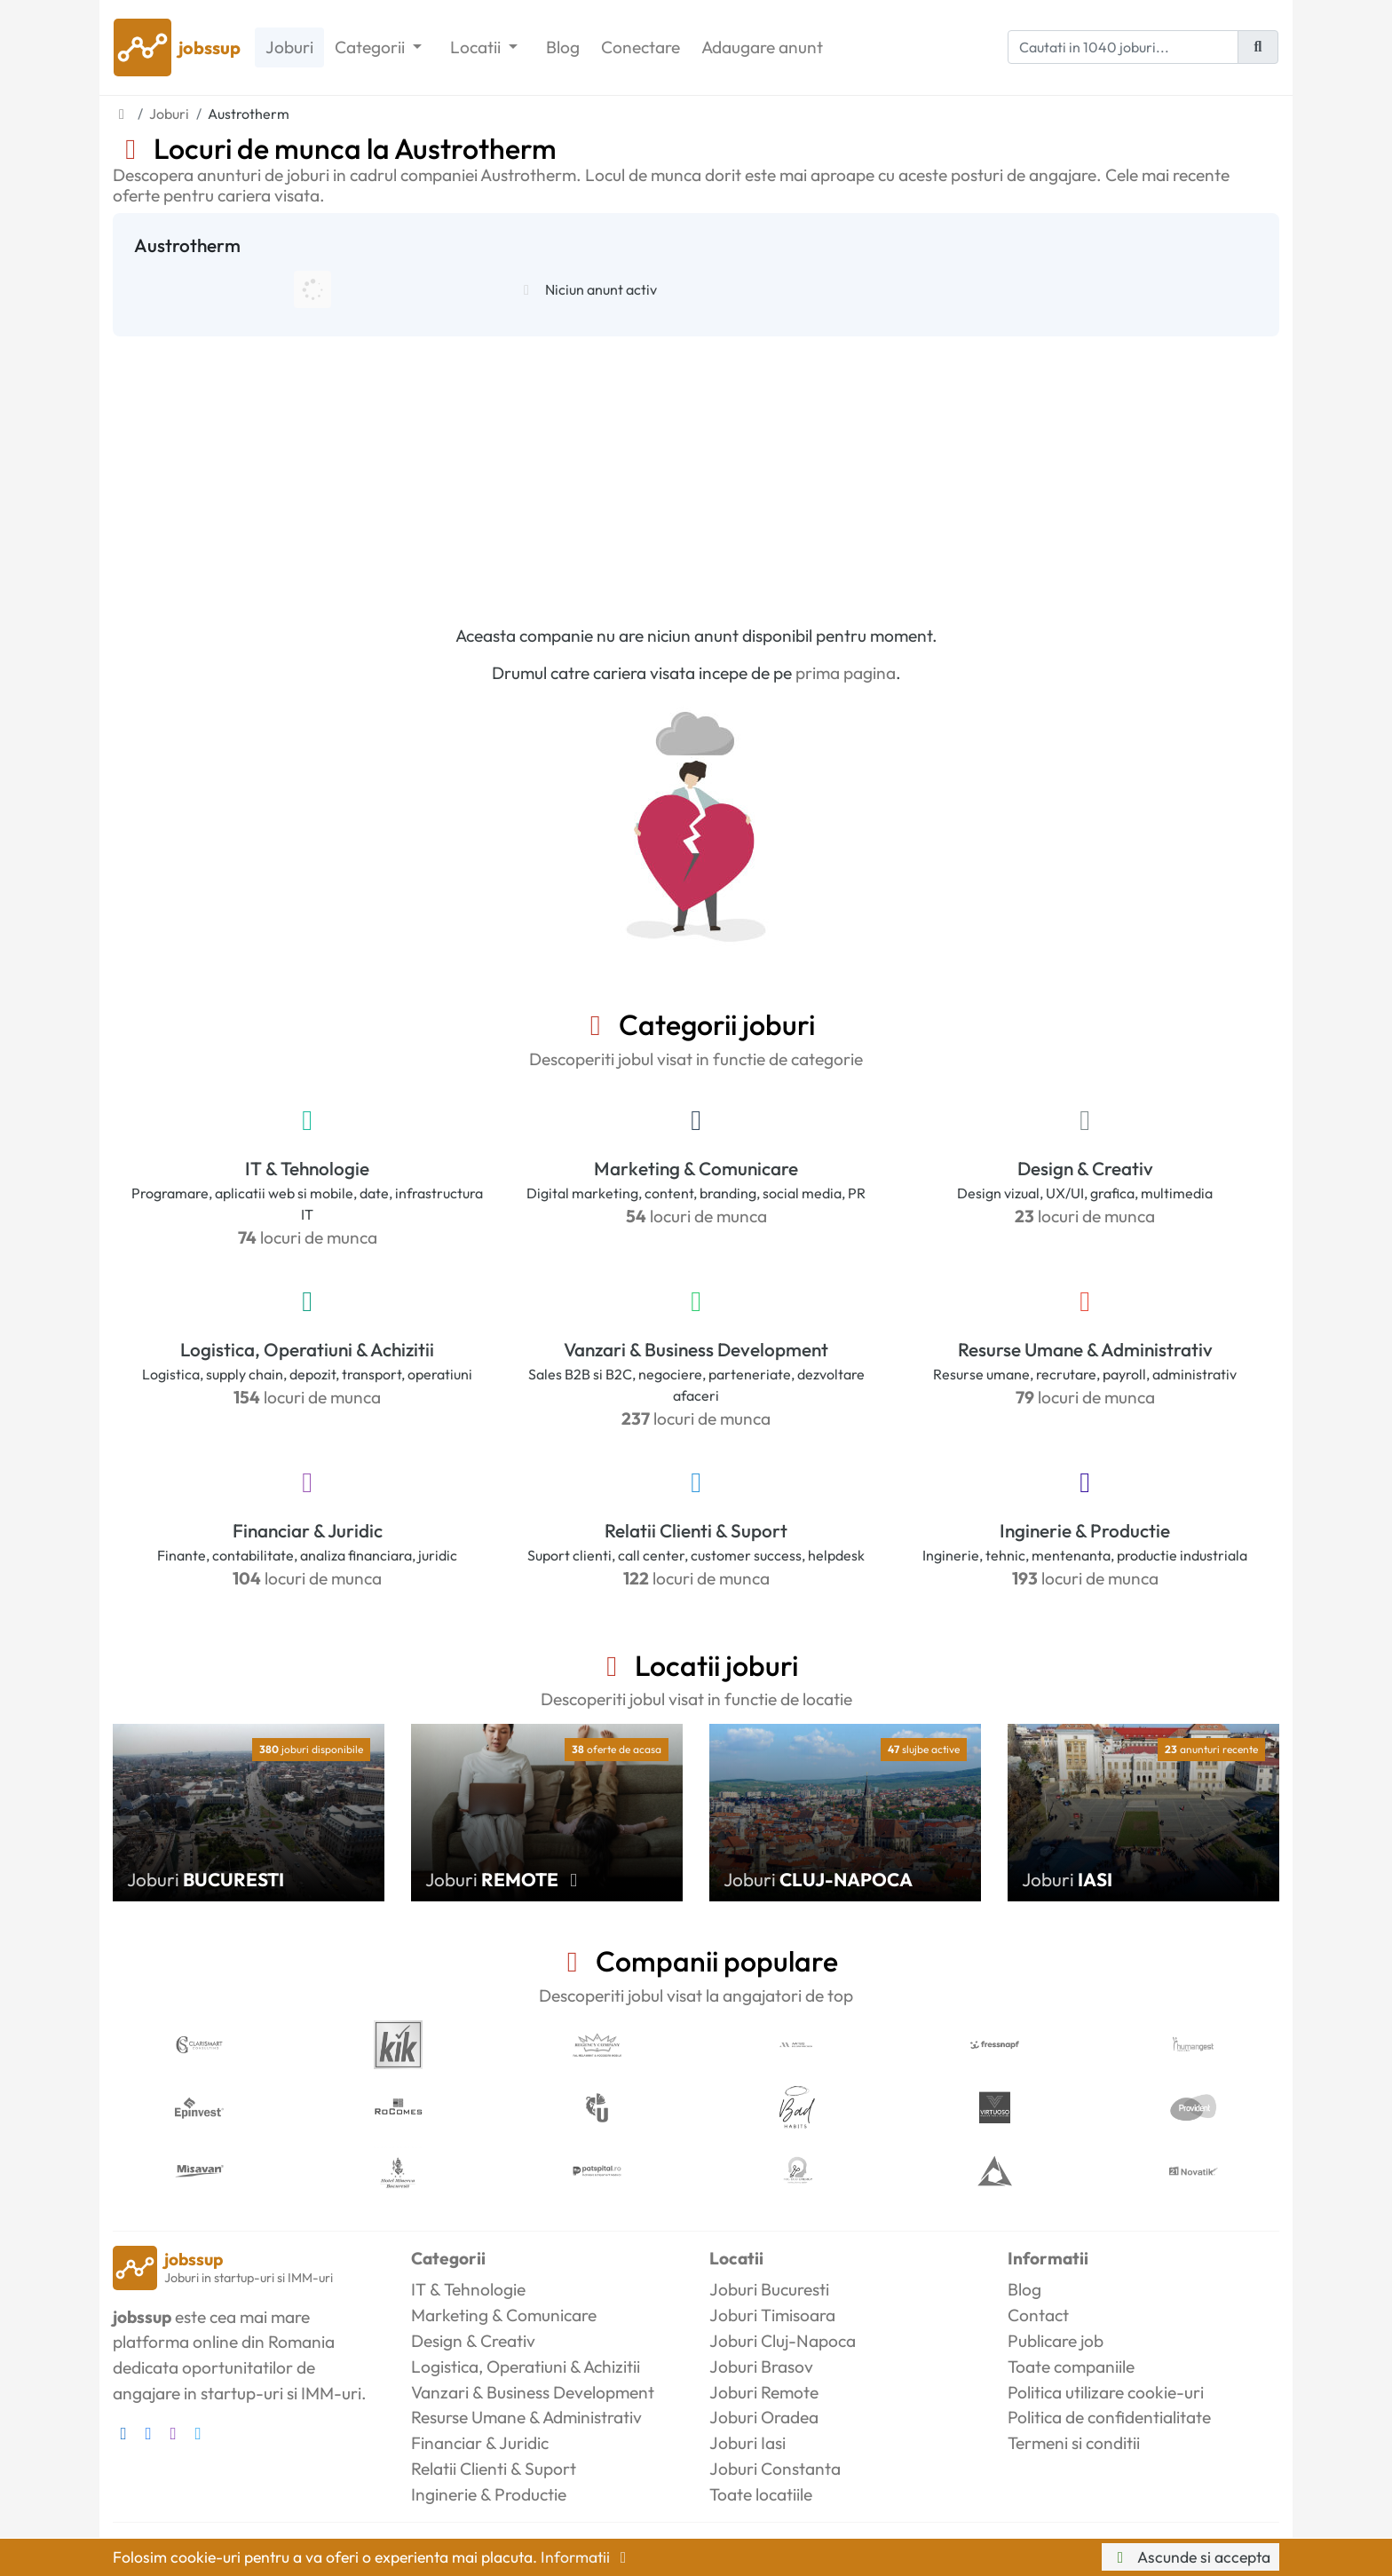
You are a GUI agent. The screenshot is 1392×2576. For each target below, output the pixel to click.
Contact (1038, 2315)
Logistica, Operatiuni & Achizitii (307, 1349)
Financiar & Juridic (308, 1530)
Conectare (640, 47)
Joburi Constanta (775, 2468)
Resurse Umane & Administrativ (1085, 1349)
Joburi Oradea (764, 2417)
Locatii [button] (477, 47)
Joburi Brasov (761, 2366)
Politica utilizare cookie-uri (1106, 2392)
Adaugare (762, 47)
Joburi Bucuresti (769, 2289)
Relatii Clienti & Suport (696, 1530)
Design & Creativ (1085, 1168)
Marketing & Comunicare (696, 1168)
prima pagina (845, 673)
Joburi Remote (764, 2392)
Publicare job (1055, 2340)
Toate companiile (1071, 2366)
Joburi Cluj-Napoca (782, 2340)
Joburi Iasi (747, 2443)
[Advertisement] (696, 469)
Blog (563, 47)
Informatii (587, 2557)
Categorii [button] (371, 47)
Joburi (289, 47)
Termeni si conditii (1074, 2443)
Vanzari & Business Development (696, 1349)
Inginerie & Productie (1085, 1530)
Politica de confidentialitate (1109, 2417)
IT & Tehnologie (307, 1168)
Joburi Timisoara (772, 2315)
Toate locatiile (760, 2494)
